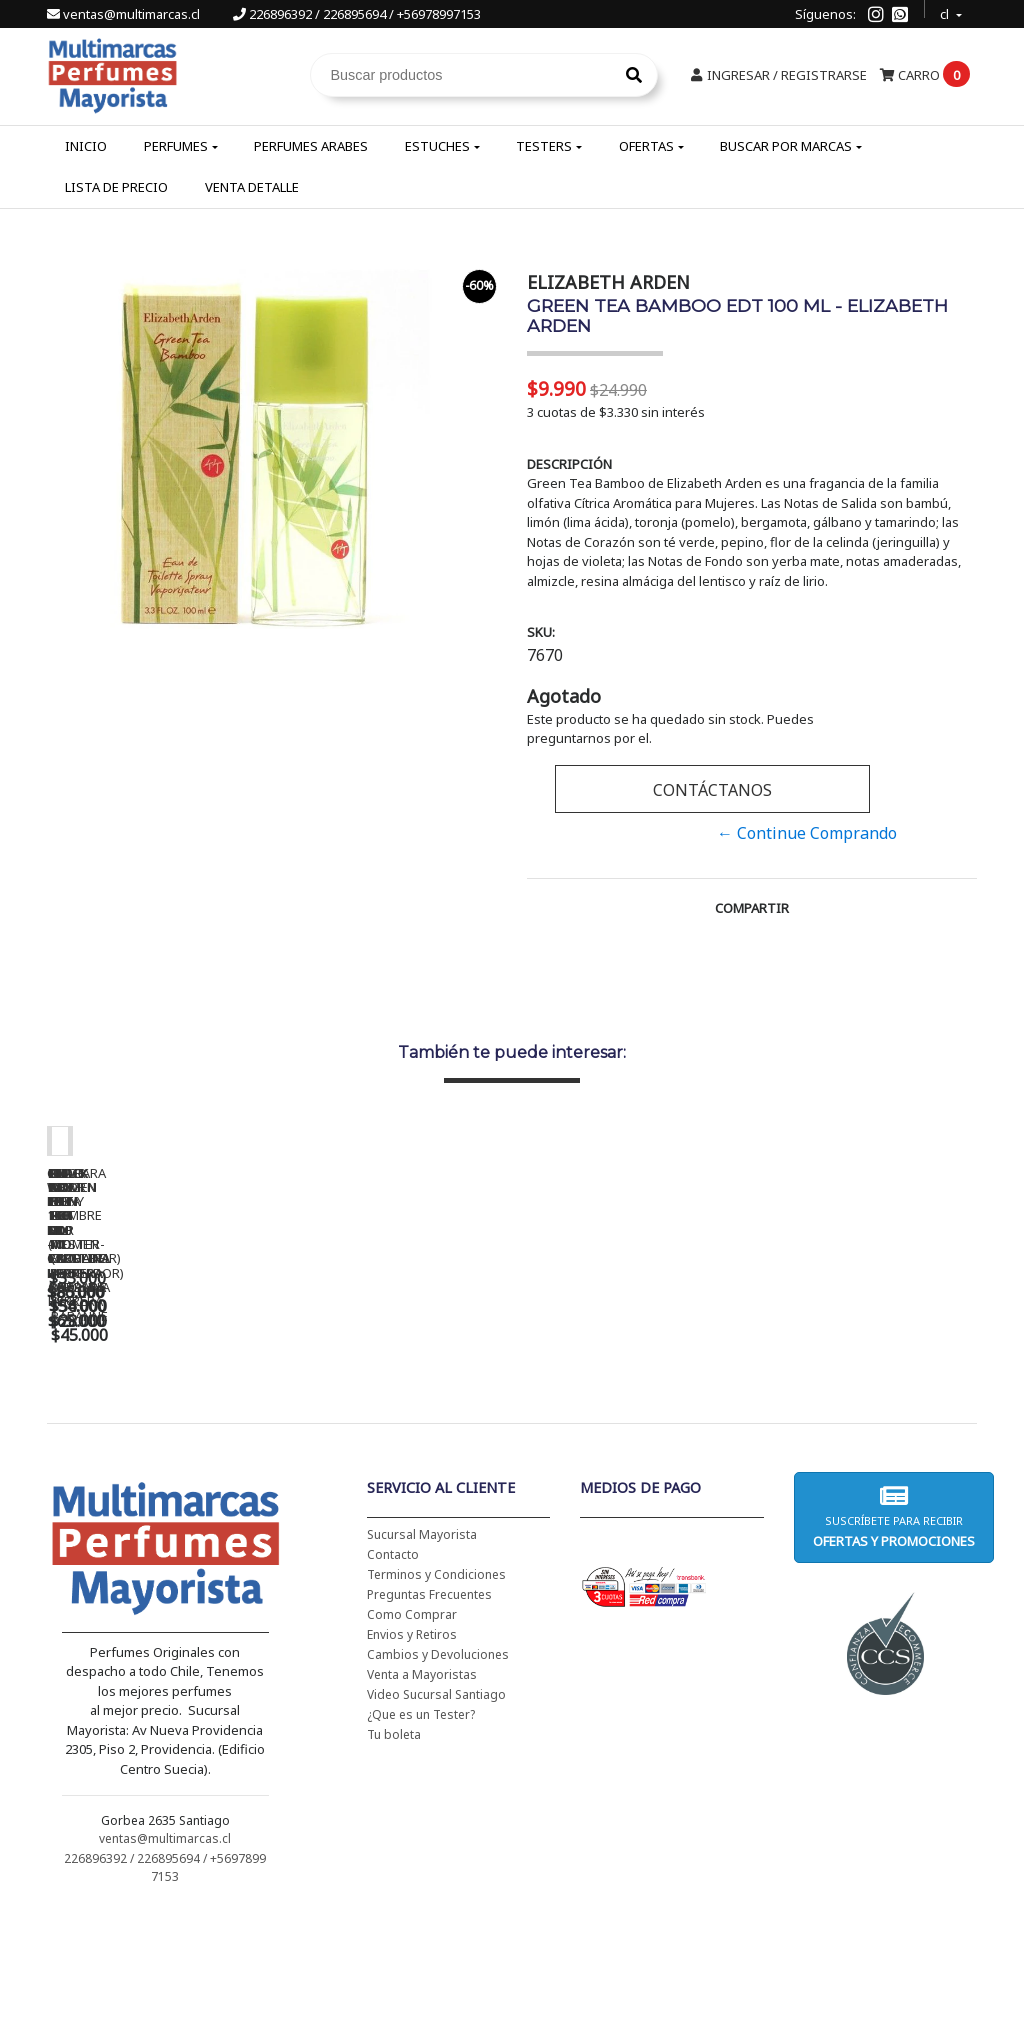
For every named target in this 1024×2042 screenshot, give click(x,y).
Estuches (437, 146)
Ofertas (646, 146)
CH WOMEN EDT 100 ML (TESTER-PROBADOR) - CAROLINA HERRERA (467, 1438)
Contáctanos (712, 790)
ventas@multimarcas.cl (125, 14)
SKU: (541, 632)
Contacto (393, 1683)
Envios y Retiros (412, 1763)
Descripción (569, 464)
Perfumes (176, 146)
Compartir (752, 908)
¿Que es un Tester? (421, 1843)
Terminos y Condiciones (436, 1703)
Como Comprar (412, 1743)
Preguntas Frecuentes (429, 1723)
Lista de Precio (116, 187)
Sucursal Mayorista (422, 1663)
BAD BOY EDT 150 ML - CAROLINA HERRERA (747, 1431)
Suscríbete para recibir (894, 1645)
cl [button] (946, 11)
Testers (544, 146)
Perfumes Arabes (311, 146)
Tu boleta (394, 1863)
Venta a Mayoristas (422, 1803)
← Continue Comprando (807, 833)
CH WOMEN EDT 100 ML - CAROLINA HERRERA (187, 1431)
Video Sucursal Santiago (436, 1823)
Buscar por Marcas (786, 146)
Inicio (86, 146)
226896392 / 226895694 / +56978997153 (357, 14)
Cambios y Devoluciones (438, 1783)
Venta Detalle (252, 187)
